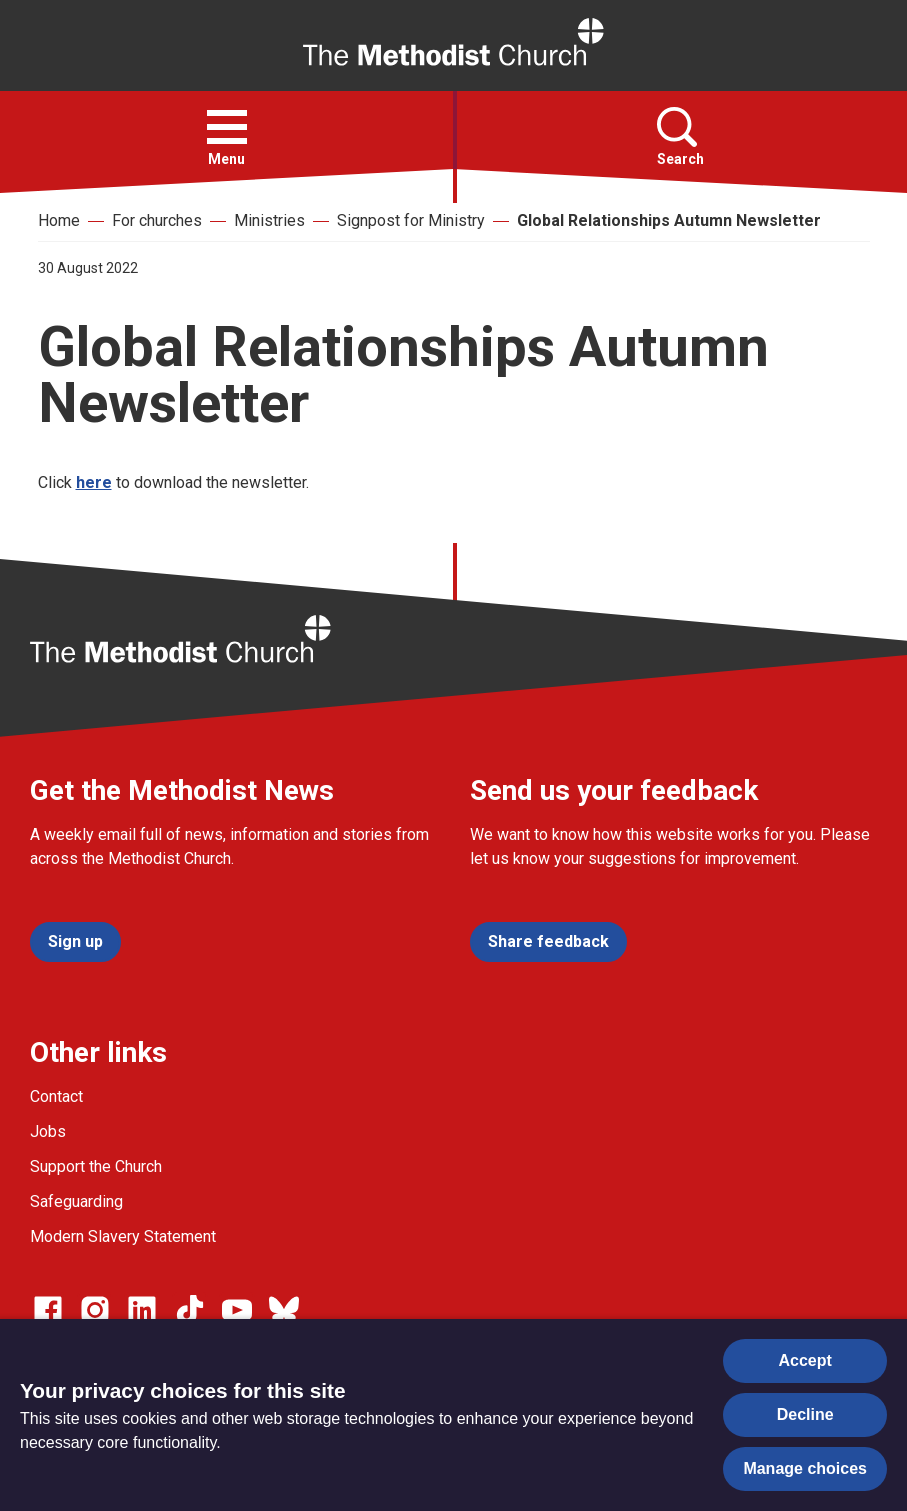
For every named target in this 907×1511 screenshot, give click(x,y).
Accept (805, 1360)
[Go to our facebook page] (48, 1310)
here (94, 482)
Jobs (48, 1131)
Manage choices (805, 1468)
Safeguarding (76, 1201)
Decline (805, 1414)
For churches (157, 220)
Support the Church (96, 1166)
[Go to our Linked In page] (142, 1310)
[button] (227, 127)
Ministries (269, 220)
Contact (56, 1096)
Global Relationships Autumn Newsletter (669, 220)
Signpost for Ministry (411, 220)
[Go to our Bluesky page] (284, 1310)
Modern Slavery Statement (123, 1236)
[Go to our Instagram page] (95, 1310)
